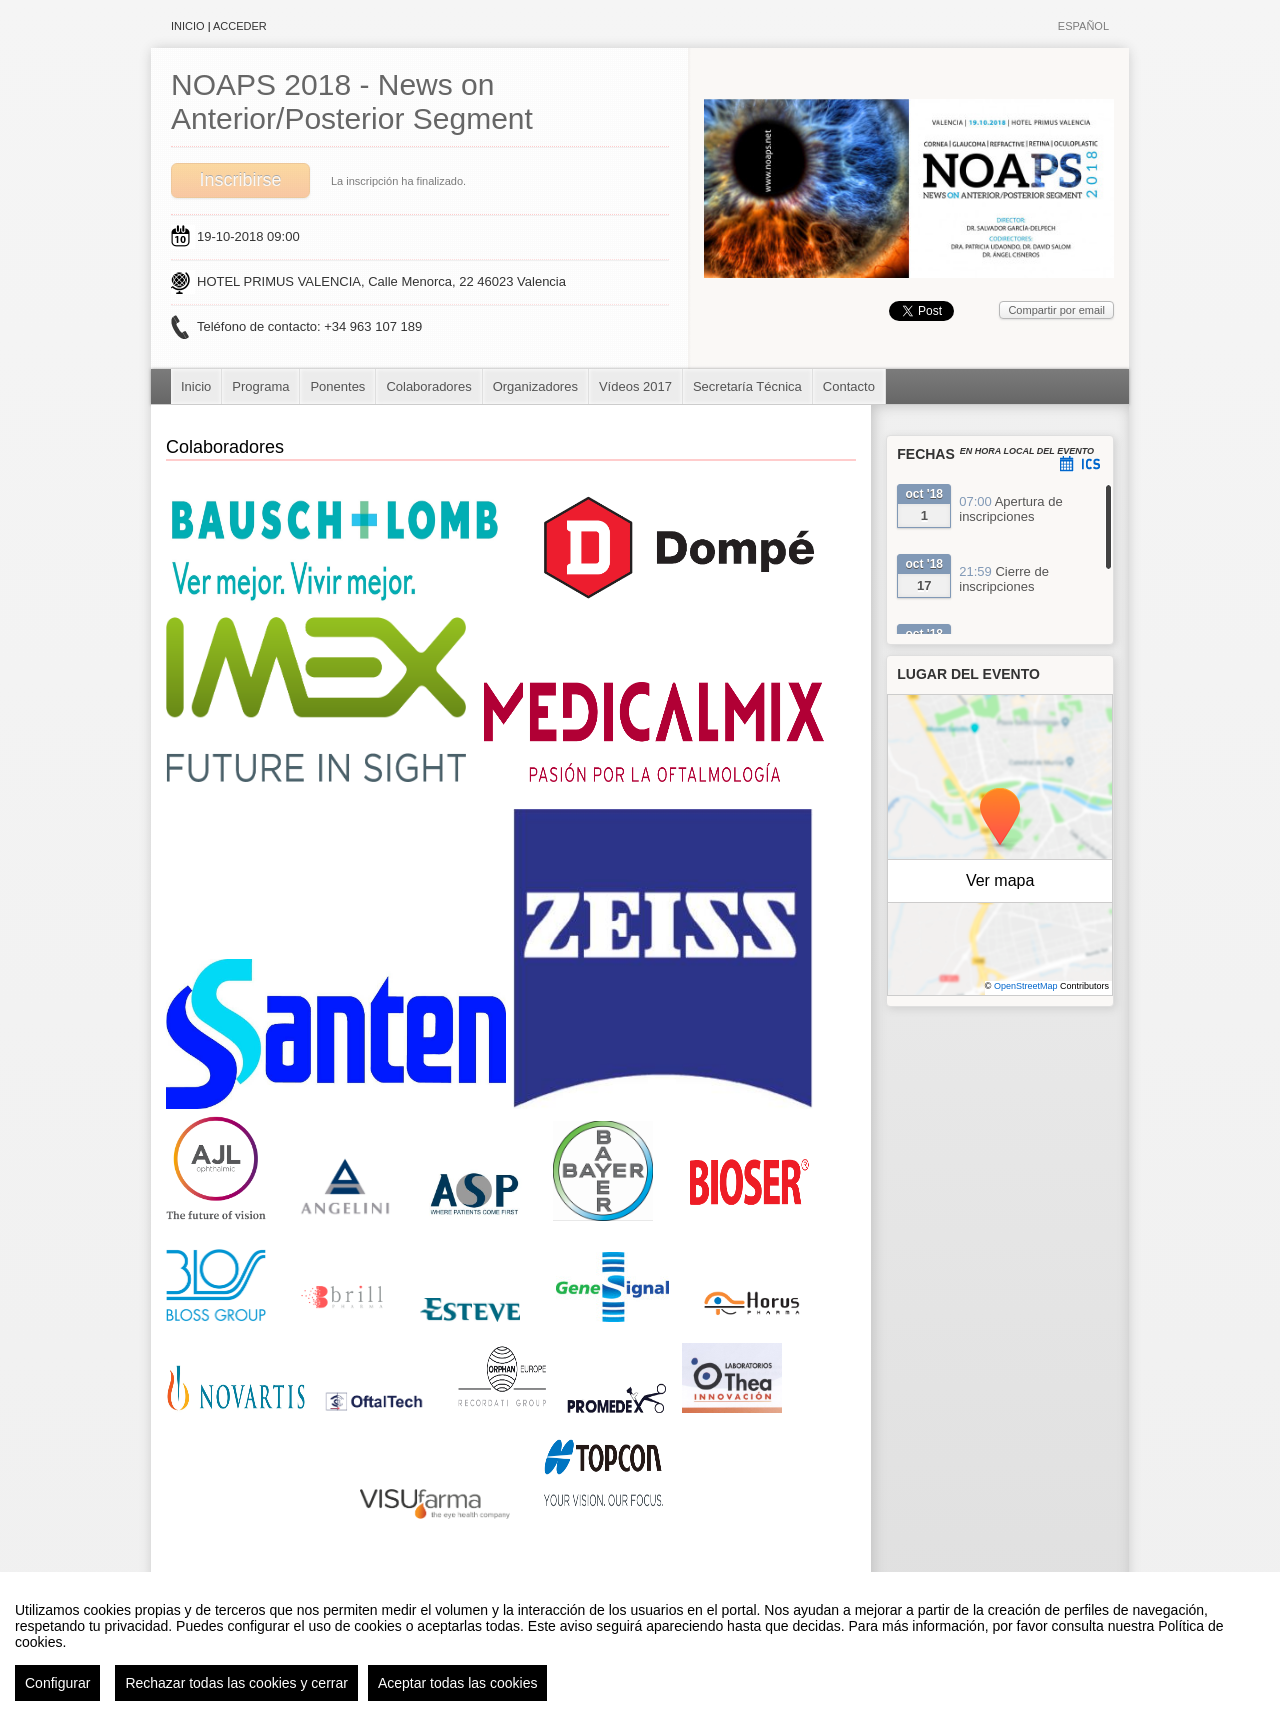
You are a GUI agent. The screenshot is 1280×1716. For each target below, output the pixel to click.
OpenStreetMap (1026, 986)
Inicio (188, 26)
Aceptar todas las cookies (458, 1683)
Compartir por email (1056, 310)
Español (1083, 26)
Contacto (849, 386)
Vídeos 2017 (635, 386)
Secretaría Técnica (747, 386)
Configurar (57, 1683)
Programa (260, 386)
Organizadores (535, 386)
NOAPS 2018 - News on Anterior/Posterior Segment (352, 101)
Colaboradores (428, 386)
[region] (640, 1644)
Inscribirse (240, 180)
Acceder (240, 26)
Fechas (926, 454)
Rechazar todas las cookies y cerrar (236, 1683)
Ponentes (337, 386)
